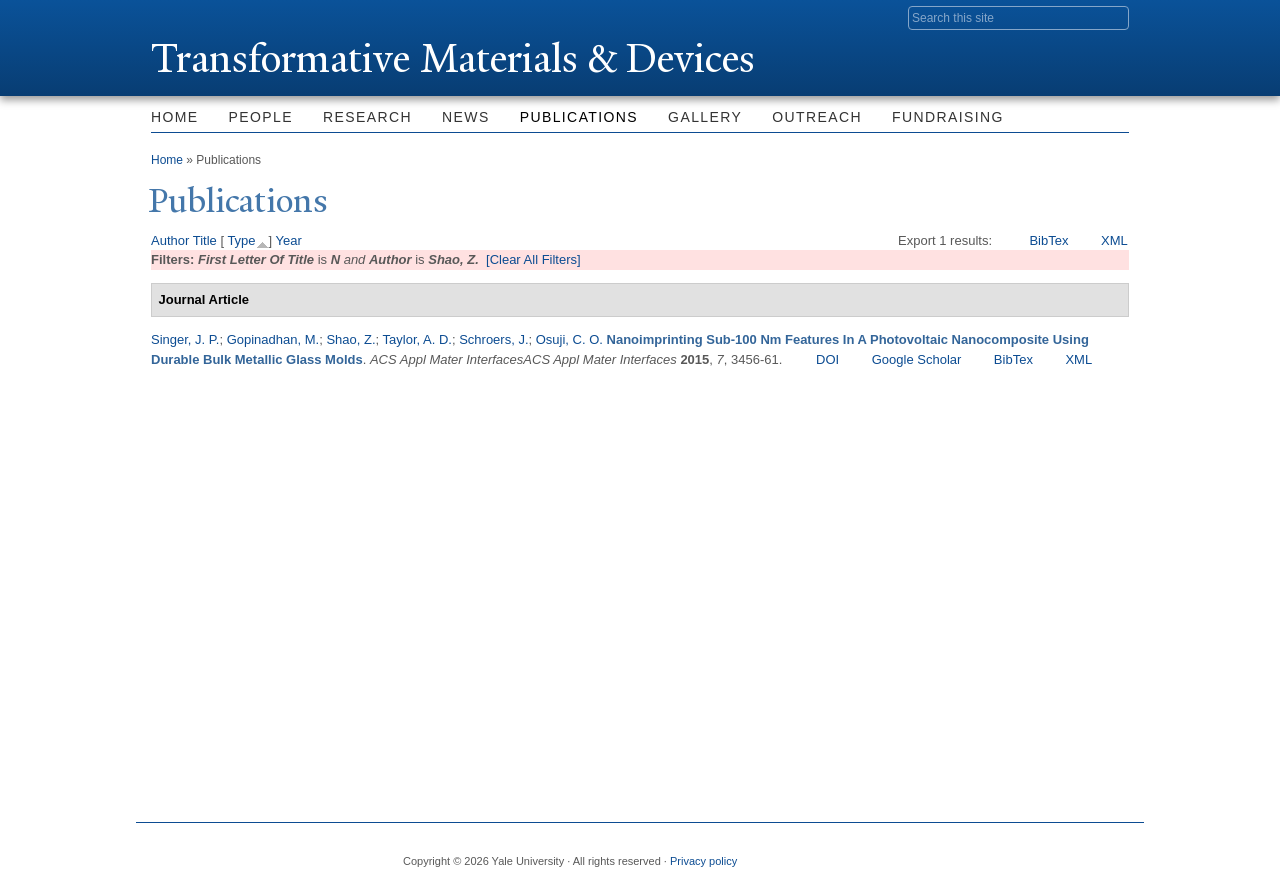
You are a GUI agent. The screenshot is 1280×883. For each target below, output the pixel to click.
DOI (827, 359)
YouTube (1113, 853)
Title (205, 240)
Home (175, 117)
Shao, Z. (350, 339)
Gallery (705, 117)
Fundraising (948, 117)
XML (1114, 240)
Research (367, 117)
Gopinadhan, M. (273, 339)
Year (289, 240)
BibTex (1048, 240)
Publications (579, 117)
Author (170, 240)
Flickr (1016, 853)
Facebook (919, 853)
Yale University (207, 17)
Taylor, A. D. (417, 339)
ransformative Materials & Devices (453, 58)
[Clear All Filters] (533, 259)
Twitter (967, 853)
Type (241, 240)
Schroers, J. (493, 339)
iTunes (1064, 853)
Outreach (817, 117)
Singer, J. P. (185, 339)
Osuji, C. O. (569, 339)
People (261, 117)
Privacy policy (703, 861)
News (466, 117)
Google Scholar (917, 359)
